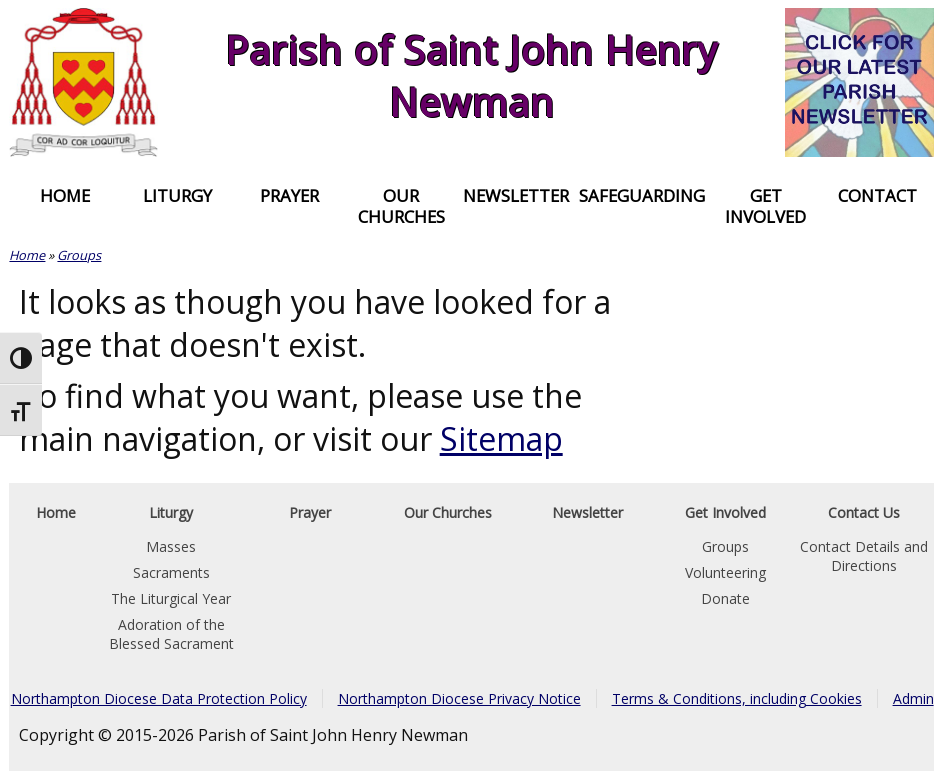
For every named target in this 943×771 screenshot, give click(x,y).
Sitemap (501, 438)
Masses (171, 546)
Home (65, 195)
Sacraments (171, 572)
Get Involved (765, 206)
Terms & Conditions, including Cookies (737, 698)
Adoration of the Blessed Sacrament (171, 634)
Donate (725, 598)
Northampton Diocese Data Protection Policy (159, 698)
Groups (79, 255)
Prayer (289, 195)
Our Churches (401, 206)
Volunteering (725, 572)
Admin (913, 698)
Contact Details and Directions (864, 556)
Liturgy (177, 195)
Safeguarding (642, 195)
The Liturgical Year (171, 598)
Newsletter (516, 195)
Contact (877, 195)
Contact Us (864, 512)
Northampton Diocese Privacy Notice (459, 698)
